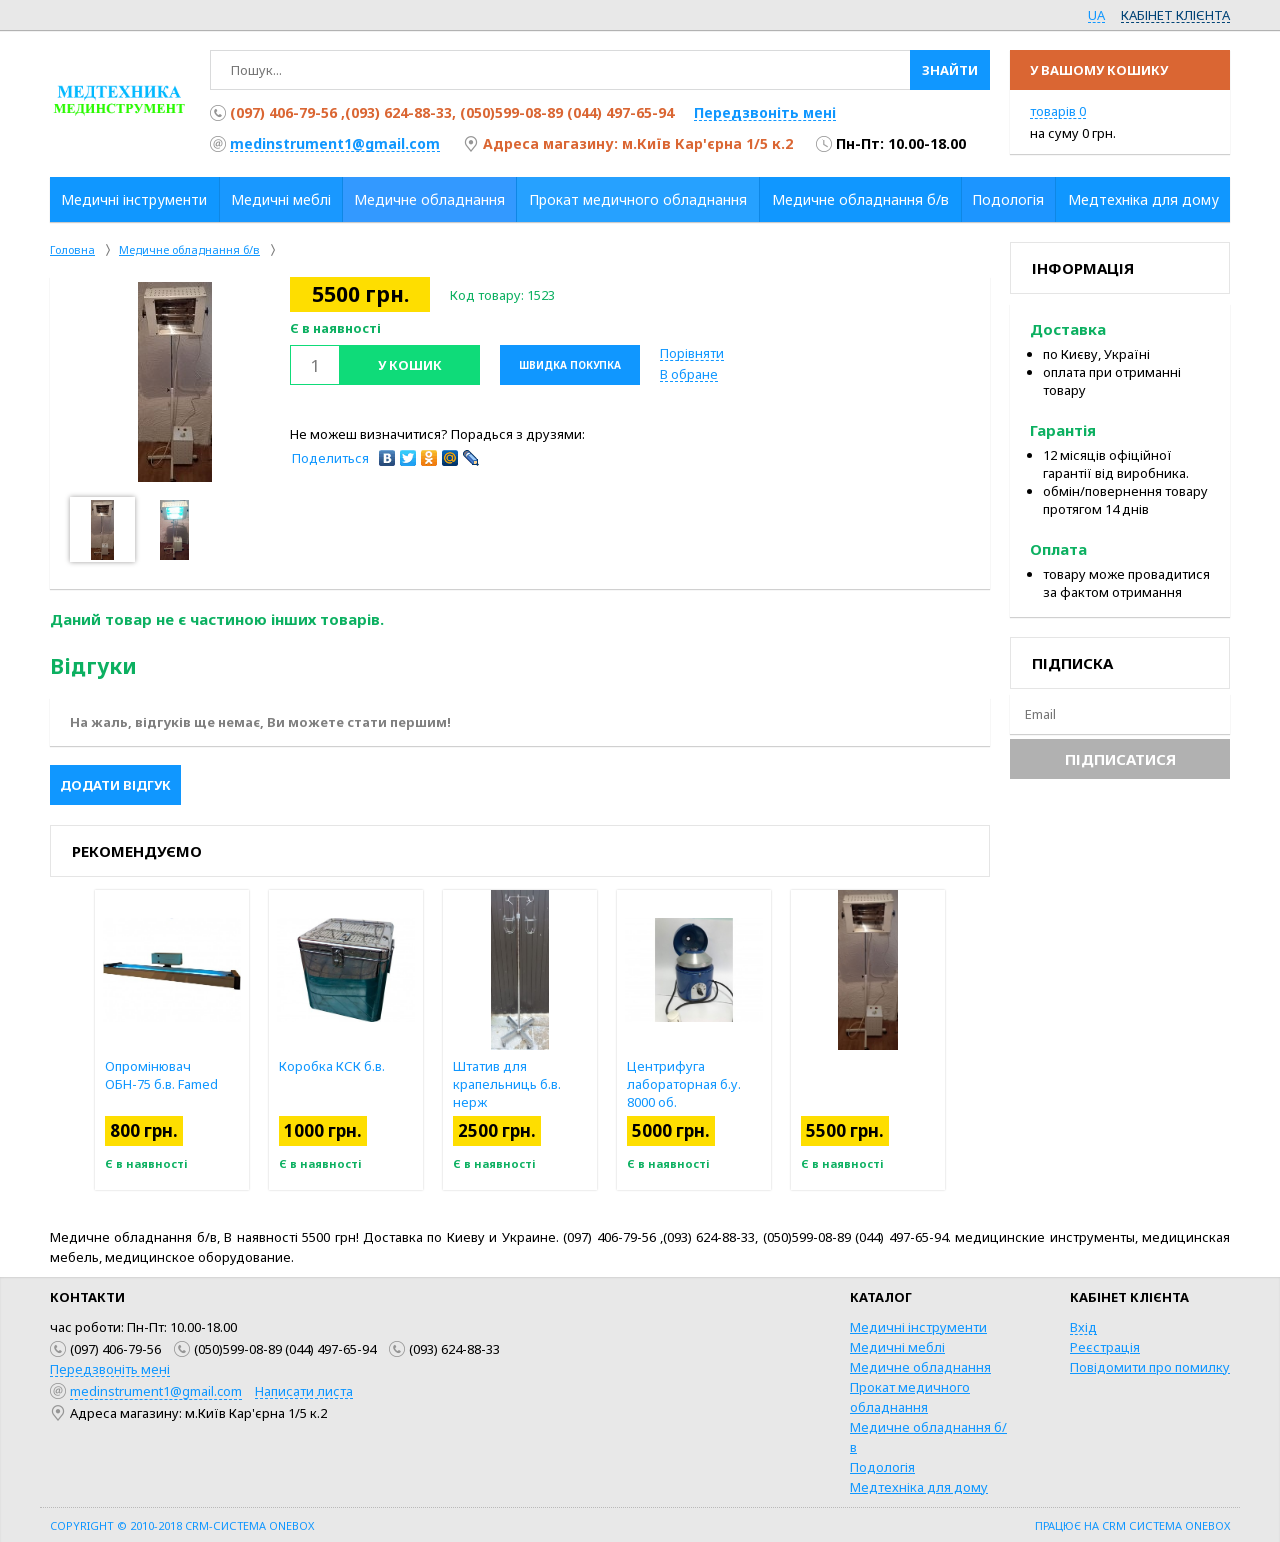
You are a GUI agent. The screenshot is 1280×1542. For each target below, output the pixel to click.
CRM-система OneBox (249, 1525)
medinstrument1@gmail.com (335, 143)
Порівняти (692, 353)
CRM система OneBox (1166, 1525)
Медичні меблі (897, 1347)
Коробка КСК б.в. (332, 1066)
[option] (175, 382)
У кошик (410, 365)
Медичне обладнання (920, 1367)
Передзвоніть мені (765, 112)
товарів (1058, 111)
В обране (689, 374)
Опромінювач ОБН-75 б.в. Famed (161, 1075)
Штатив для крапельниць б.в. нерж (507, 1084)
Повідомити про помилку (1150, 1367)
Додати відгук (115, 785)
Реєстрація (1105, 1347)
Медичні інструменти (918, 1327)
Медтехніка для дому (919, 1487)
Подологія (882, 1467)
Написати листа (304, 1391)
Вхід (1083, 1327)
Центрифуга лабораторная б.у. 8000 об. (684, 1084)
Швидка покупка (570, 365)
